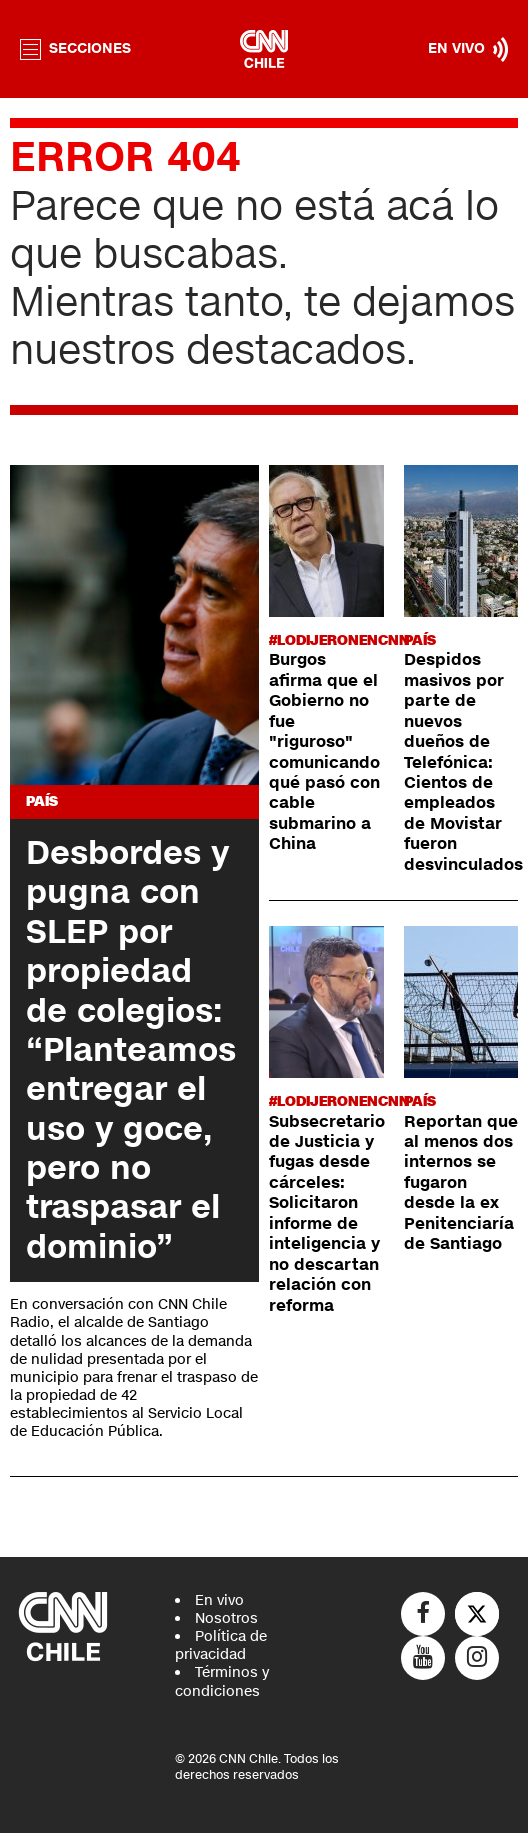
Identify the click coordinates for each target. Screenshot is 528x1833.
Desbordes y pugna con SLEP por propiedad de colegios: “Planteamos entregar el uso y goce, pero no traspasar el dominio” (131, 1050)
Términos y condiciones (222, 1681)
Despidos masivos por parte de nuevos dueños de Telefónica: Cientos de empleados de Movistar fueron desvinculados (463, 762)
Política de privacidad (221, 1645)
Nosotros (226, 1618)
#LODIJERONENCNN (339, 640)
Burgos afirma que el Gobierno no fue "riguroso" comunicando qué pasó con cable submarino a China (324, 752)
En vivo (219, 1600)
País (42, 801)
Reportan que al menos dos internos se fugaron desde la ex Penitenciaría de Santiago (461, 1183)
